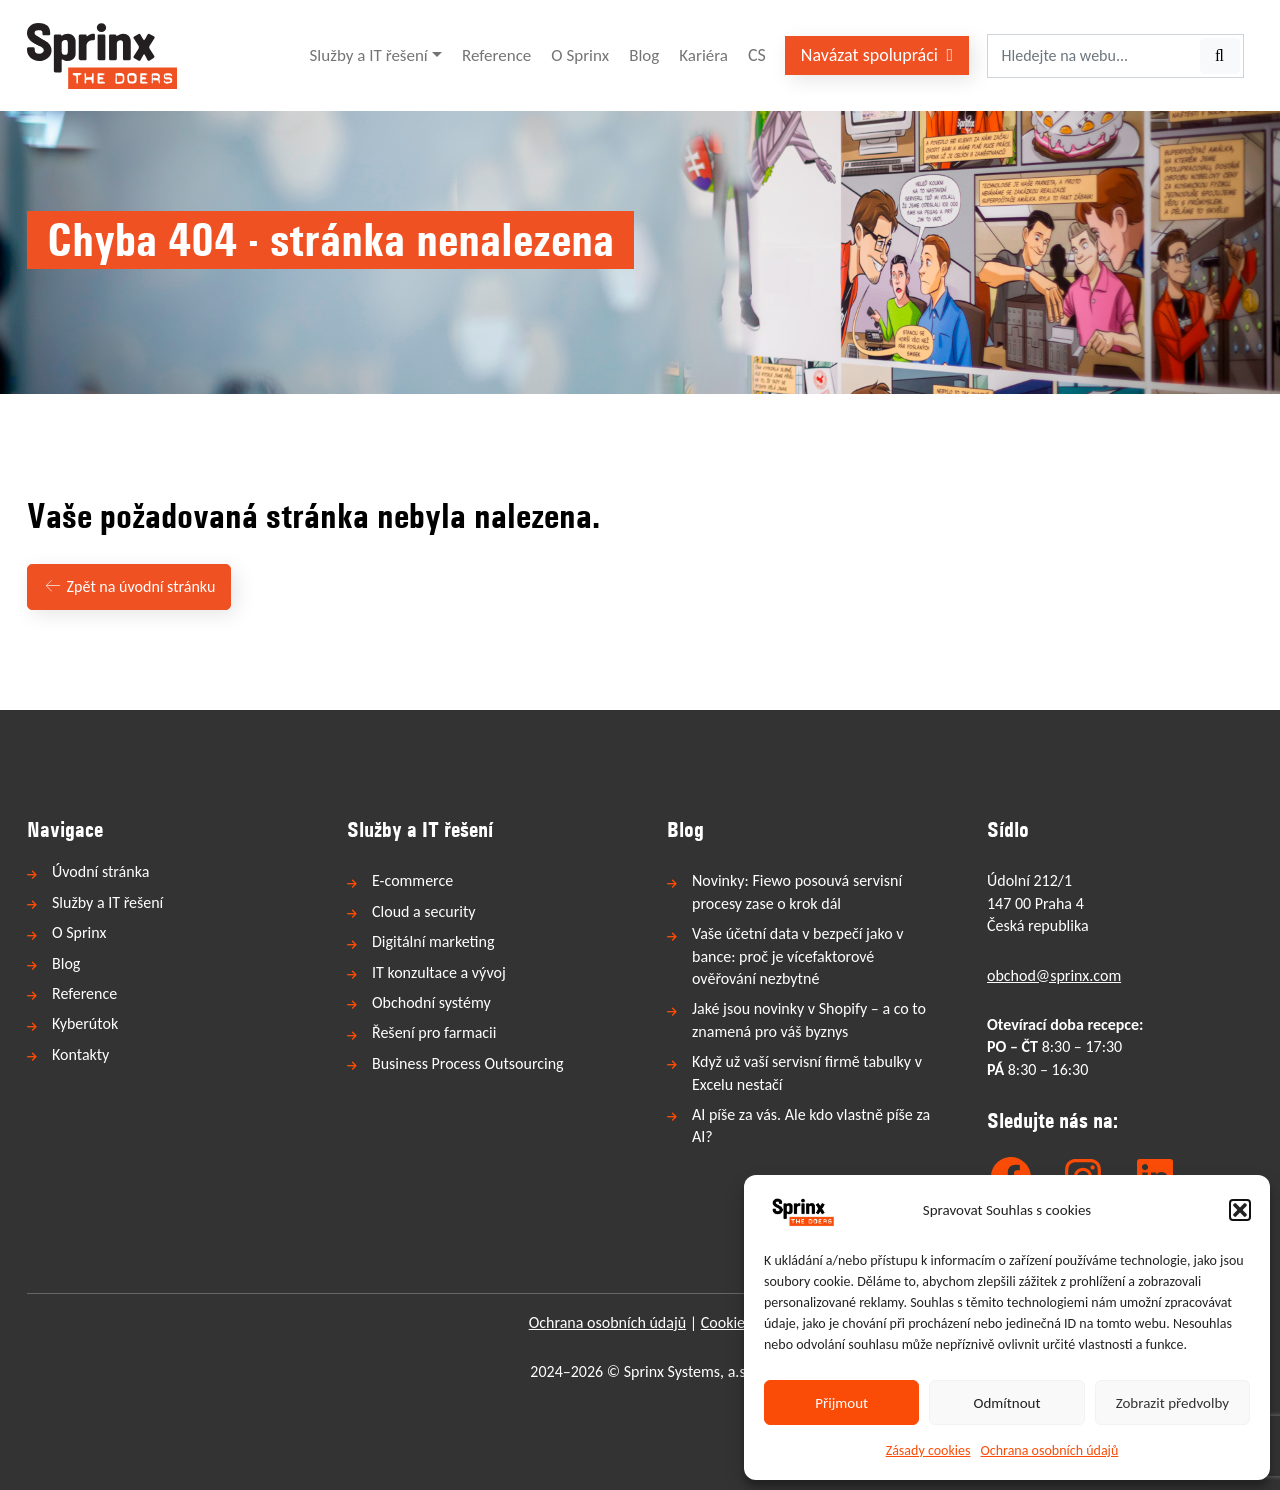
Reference (496, 55)
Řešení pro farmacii (434, 1032)
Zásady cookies (928, 1450)
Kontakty (80, 1054)
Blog (644, 55)
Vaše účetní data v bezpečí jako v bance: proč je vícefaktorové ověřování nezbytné (797, 956)
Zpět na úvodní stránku (129, 586)
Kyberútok (85, 1023)
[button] (1240, 1210)
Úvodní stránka (100, 871)
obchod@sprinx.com (1054, 975)
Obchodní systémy (431, 1002)
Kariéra (703, 55)
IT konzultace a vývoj (439, 972)
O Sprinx (580, 55)
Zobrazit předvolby (1172, 1403)
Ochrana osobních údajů (1050, 1450)
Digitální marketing (433, 941)
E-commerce (412, 880)
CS (757, 55)
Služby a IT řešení (369, 55)
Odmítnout (1007, 1403)
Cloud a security (424, 911)
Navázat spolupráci (877, 55)
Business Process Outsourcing (468, 1063)
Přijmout (841, 1403)
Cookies (726, 1322)
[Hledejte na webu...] (1092, 56)
